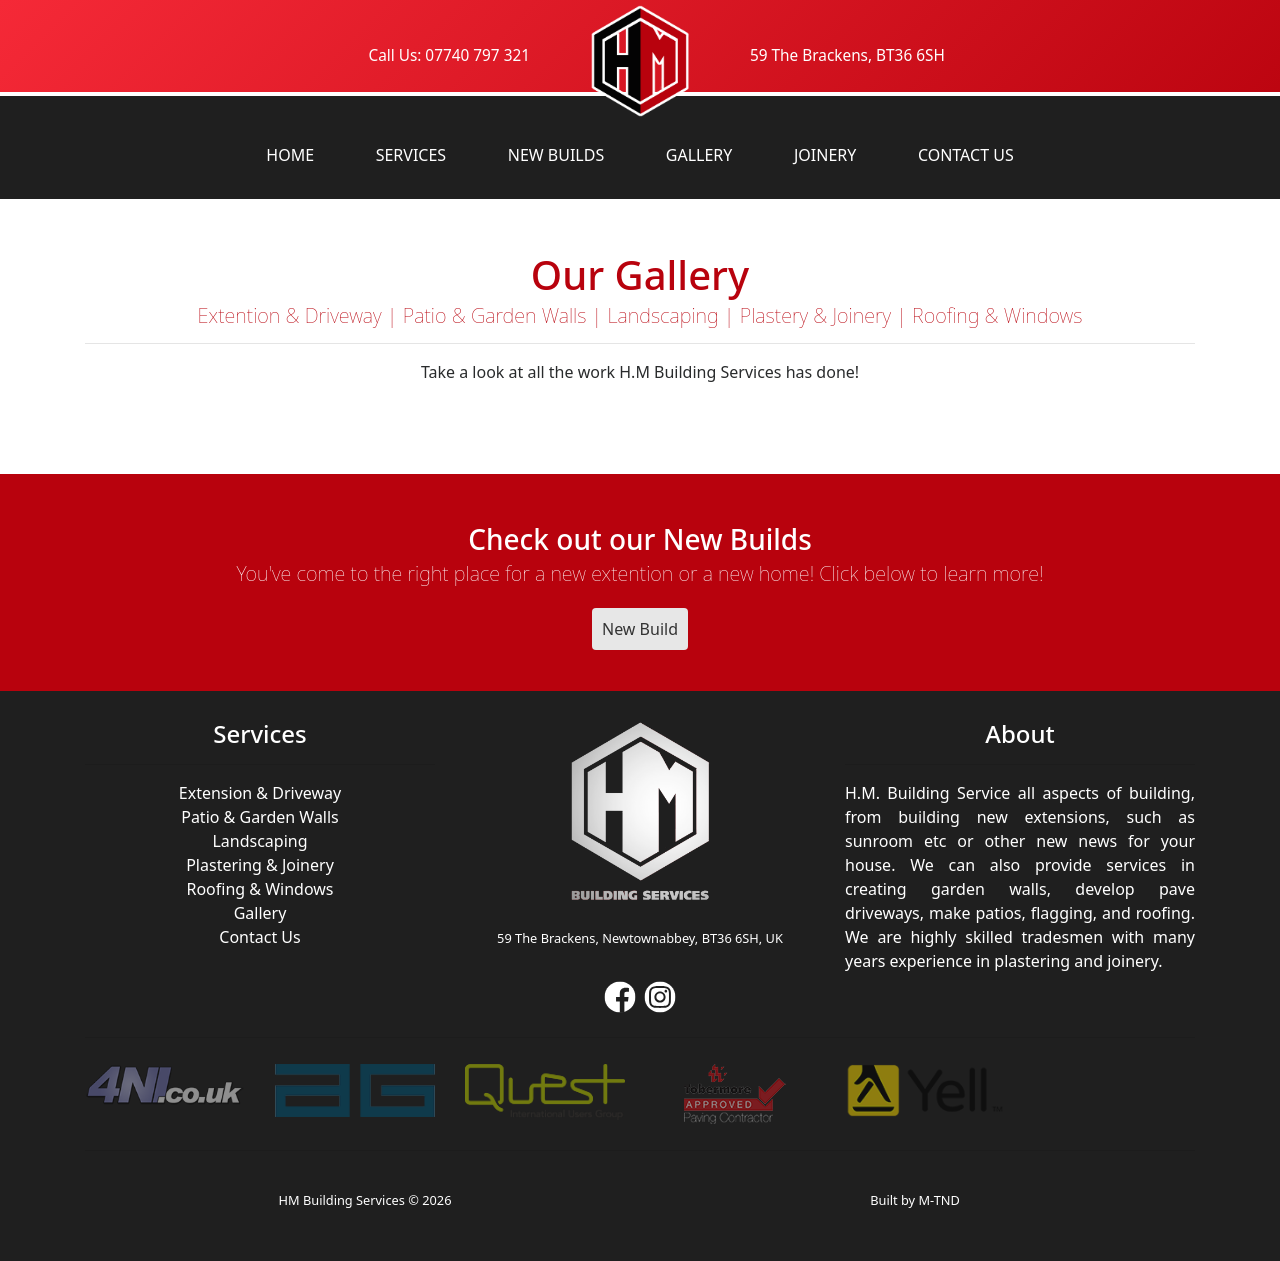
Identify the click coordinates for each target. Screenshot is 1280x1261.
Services (411, 155)
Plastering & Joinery (260, 865)
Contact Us (966, 155)
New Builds (556, 155)
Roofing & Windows (259, 889)
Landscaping (259, 841)
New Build (640, 629)
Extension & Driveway (260, 793)
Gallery (699, 155)
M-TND (938, 1200)
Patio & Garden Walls (260, 817)
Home (290, 155)
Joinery (825, 155)
